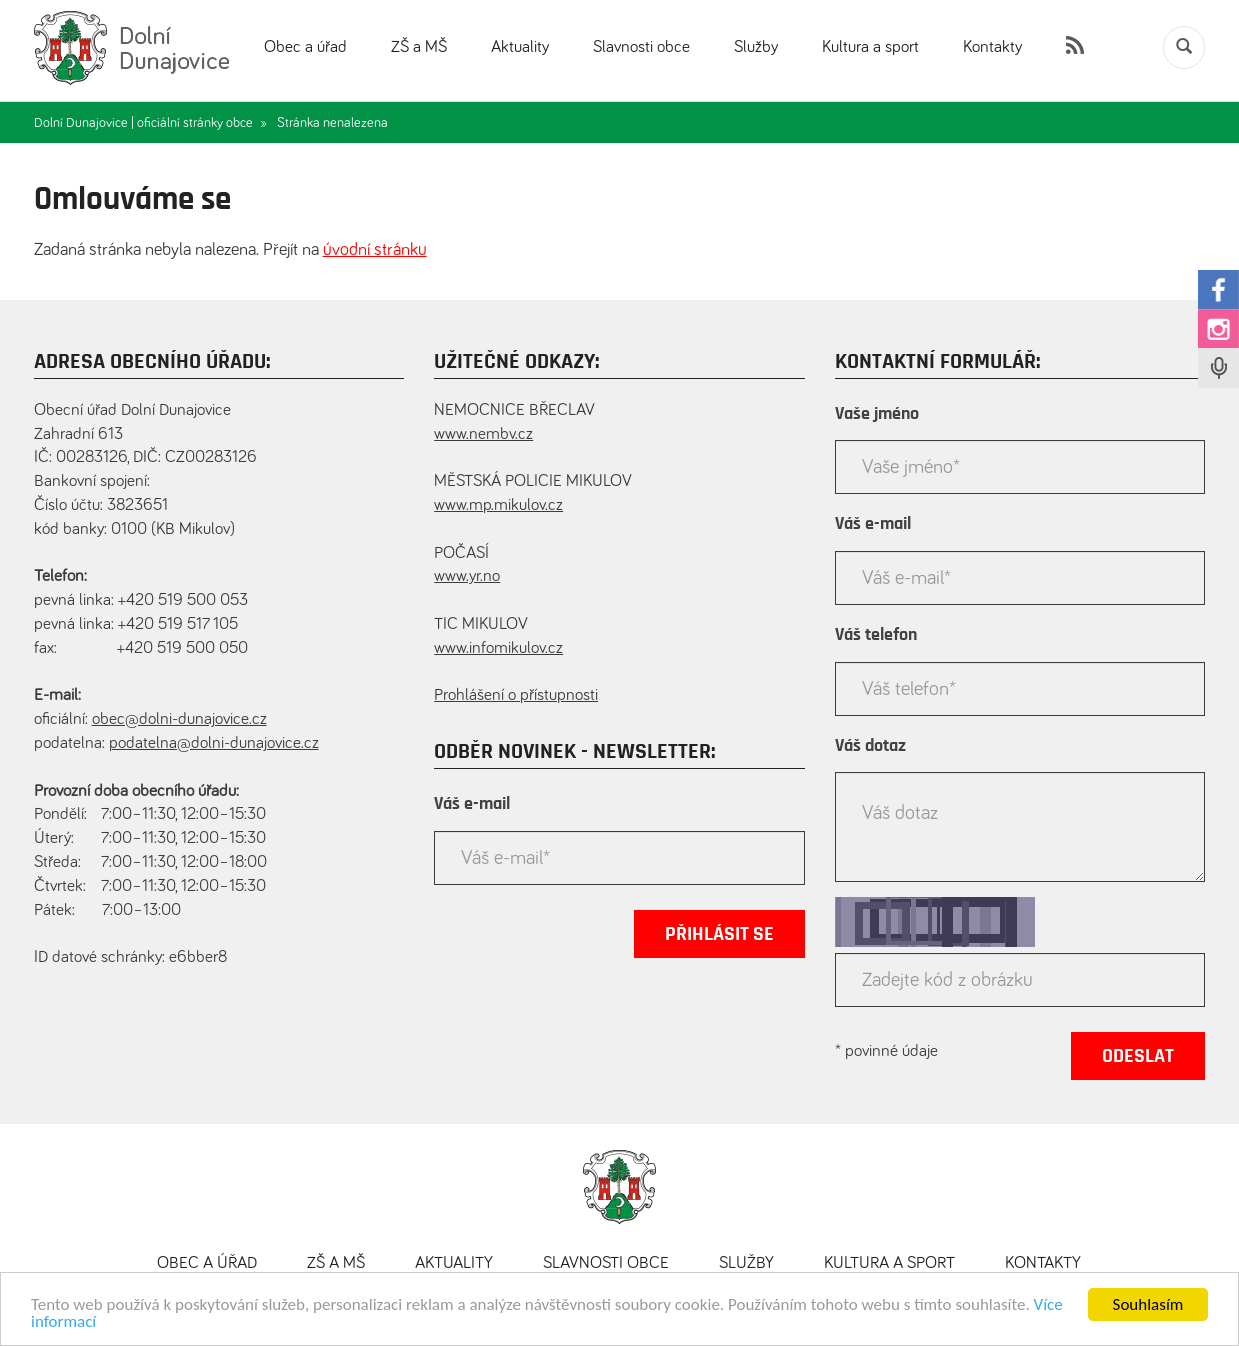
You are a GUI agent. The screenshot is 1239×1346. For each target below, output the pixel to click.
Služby (756, 47)
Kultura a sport (870, 47)
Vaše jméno (877, 414)
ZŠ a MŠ (419, 47)
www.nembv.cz (483, 434)
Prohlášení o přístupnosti (516, 695)
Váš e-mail (472, 804)
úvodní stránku (375, 250)
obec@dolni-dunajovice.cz (179, 719)
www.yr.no (467, 576)
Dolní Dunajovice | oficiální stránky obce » (150, 123)
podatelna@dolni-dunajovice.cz (214, 743)
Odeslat (1138, 1056)
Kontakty (992, 47)
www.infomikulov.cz (498, 648)
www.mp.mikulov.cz (498, 505)
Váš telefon (876, 635)
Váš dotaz (870, 746)
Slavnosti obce (641, 47)
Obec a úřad (305, 47)
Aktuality (520, 47)
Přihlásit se (719, 934)
